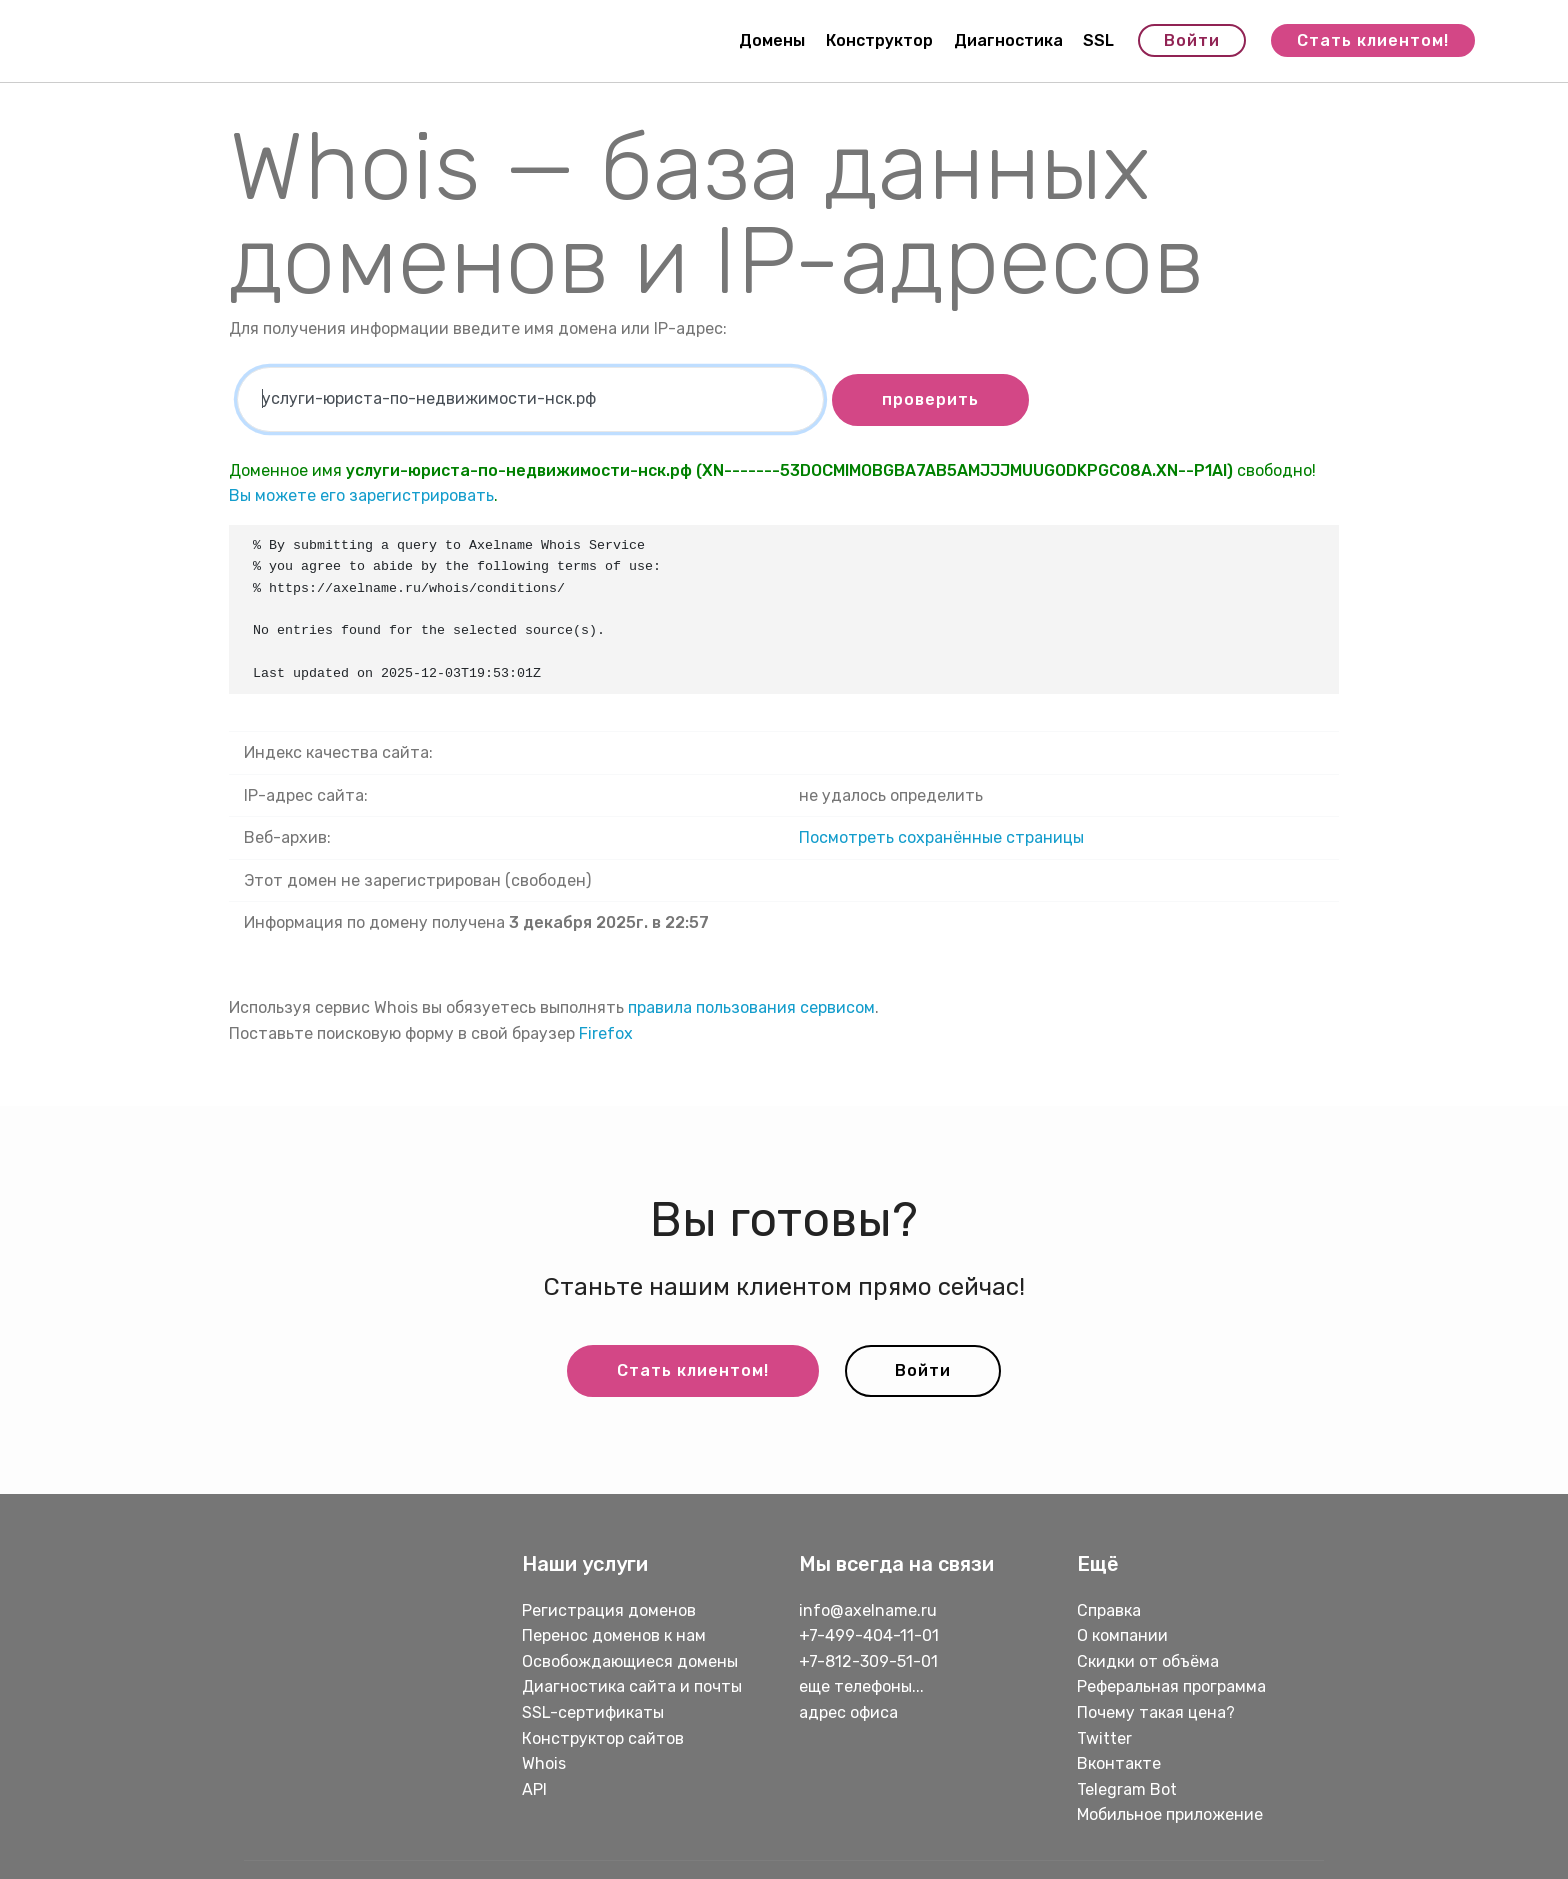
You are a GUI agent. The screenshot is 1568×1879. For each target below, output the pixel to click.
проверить (930, 399)
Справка (1109, 1610)
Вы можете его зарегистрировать (361, 495)
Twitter (1104, 1738)
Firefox (606, 1033)
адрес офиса (848, 1712)
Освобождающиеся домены (630, 1661)
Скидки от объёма (1148, 1661)
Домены (772, 40)
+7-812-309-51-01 (868, 1661)
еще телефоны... (861, 1686)
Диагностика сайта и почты (632, 1686)
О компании (1122, 1635)
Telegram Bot (1127, 1789)
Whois (544, 1763)
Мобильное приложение (1170, 1814)
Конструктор (879, 40)
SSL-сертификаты (595, 1712)
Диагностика (1008, 40)
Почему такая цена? (1156, 1712)
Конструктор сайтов (603, 1738)
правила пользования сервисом (751, 1007)
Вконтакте (1119, 1763)
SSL (1098, 40)
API (534, 1789)
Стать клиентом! (1373, 40)
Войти (1192, 40)
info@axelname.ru (868, 1610)
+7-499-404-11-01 (869, 1635)
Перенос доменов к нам (614, 1635)
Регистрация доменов (609, 1610)
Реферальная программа (1171, 1686)
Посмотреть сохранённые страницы (941, 837)
